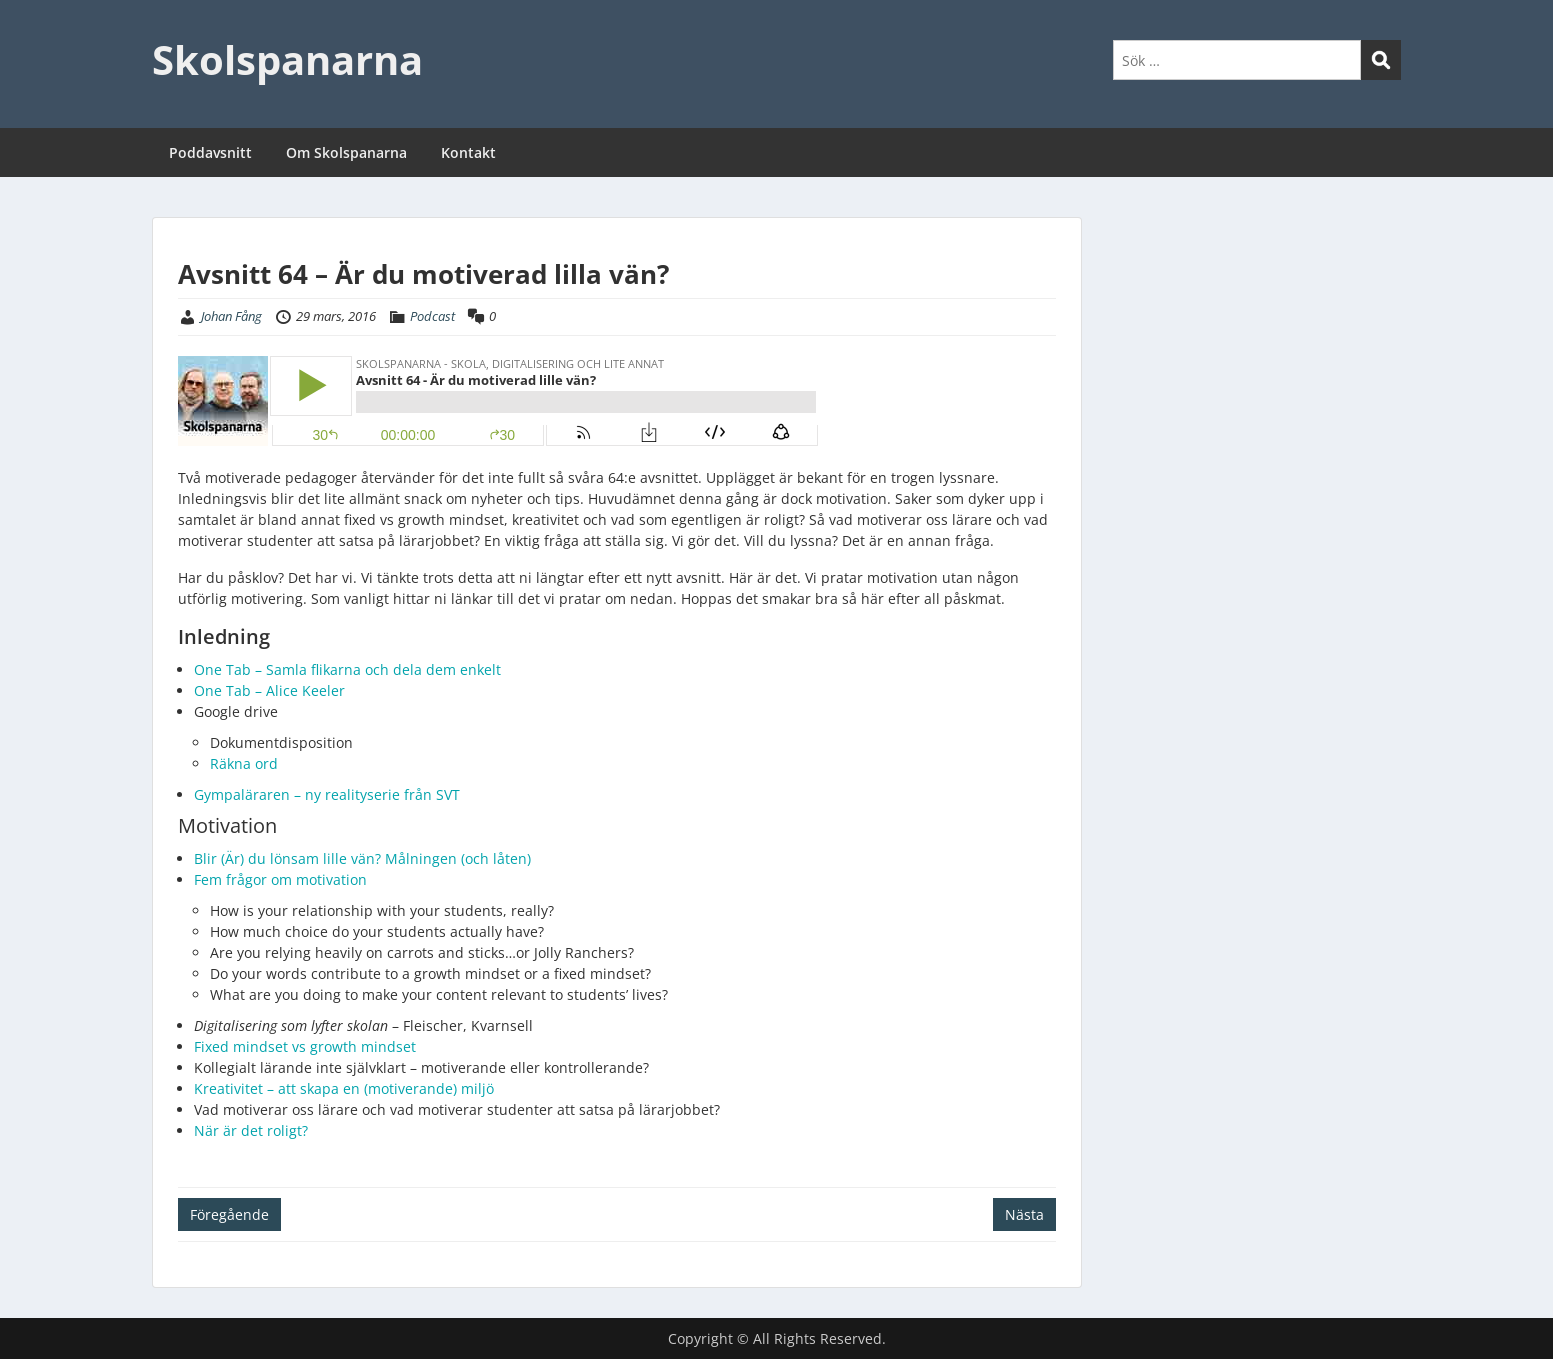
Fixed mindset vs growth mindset (307, 1046)
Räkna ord (244, 763)
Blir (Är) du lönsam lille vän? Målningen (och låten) (364, 858)
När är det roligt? (253, 1130)
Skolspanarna (287, 59)
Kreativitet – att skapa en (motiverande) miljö (344, 1088)
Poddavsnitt (210, 152)
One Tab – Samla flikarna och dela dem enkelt (347, 669)
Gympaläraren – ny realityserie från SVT (327, 794)
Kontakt (468, 152)
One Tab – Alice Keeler (269, 690)
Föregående (229, 1214)
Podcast (432, 316)
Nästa (1024, 1214)
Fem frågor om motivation (280, 879)
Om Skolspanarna (346, 152)
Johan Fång (231, 316)
